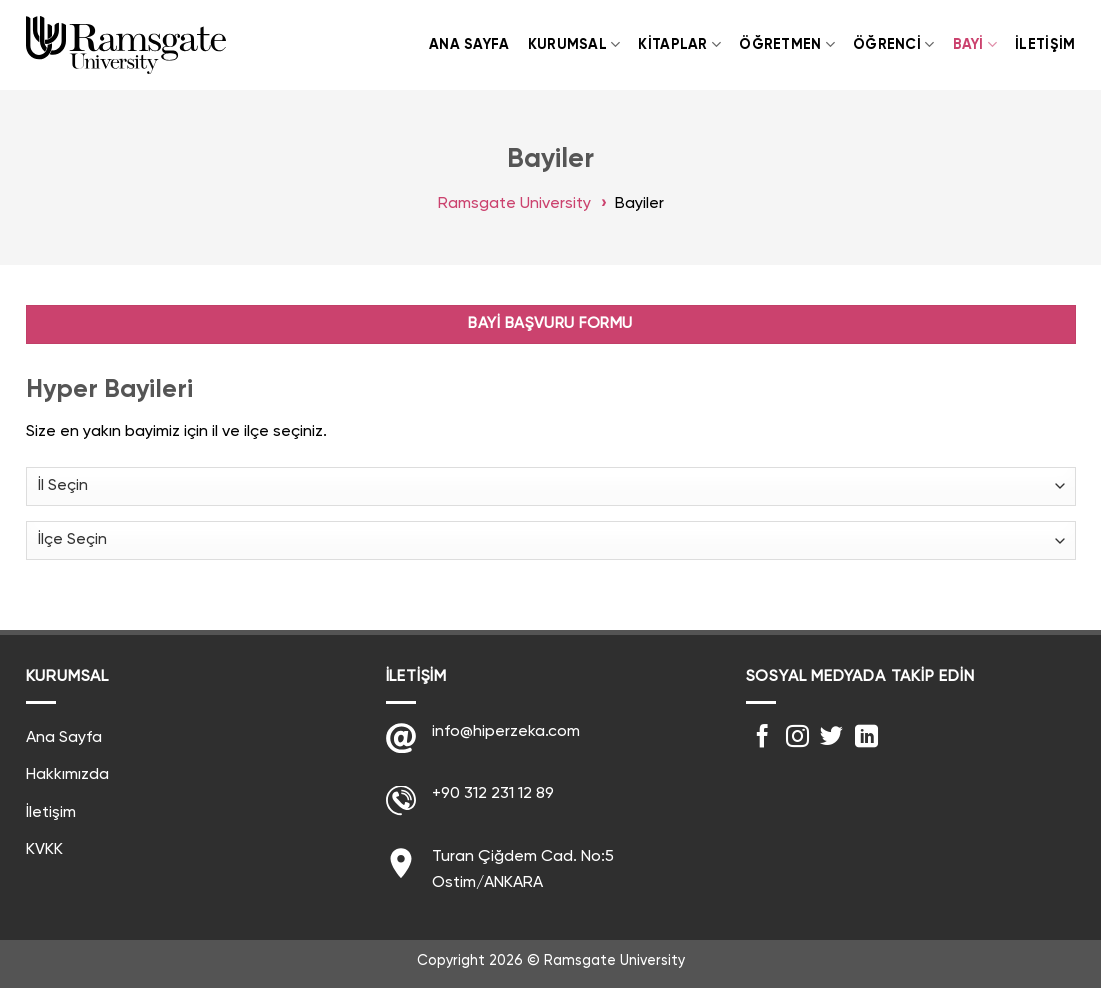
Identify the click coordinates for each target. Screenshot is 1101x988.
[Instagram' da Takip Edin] (797, 738)
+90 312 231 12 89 (493, 794)
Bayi (975, 44)
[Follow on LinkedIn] (866, 738)
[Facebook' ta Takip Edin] (762, 738)
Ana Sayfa (469, 45)
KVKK (44, 850)
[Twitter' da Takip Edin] (831, 738)
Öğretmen (787, 44)
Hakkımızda (67, 775)
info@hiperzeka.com (506, 732)
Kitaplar (679, 44)
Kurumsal (574, 44)
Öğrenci (894, 44)
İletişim (1045, 45)
